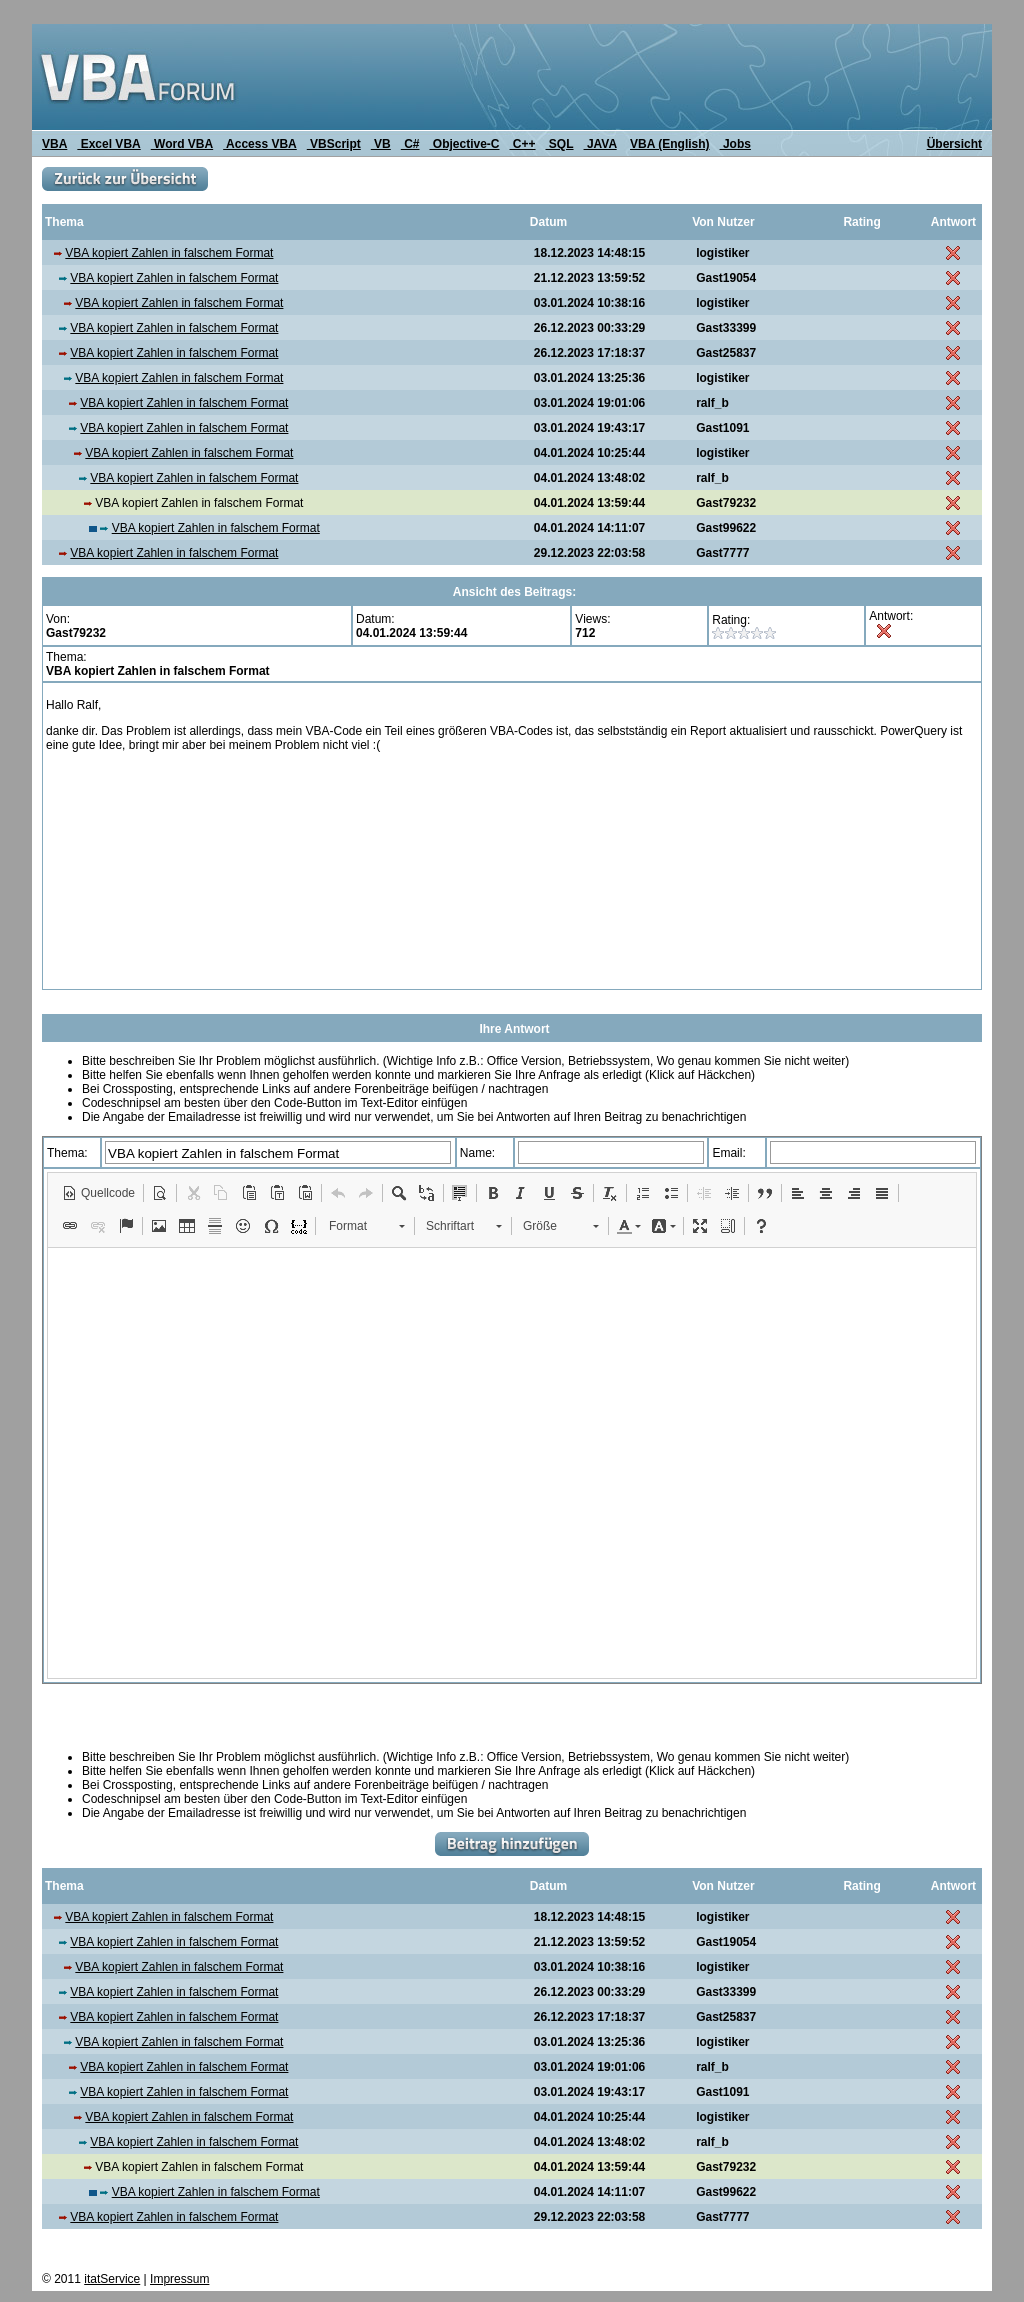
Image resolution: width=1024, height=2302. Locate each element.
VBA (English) (670, 144)
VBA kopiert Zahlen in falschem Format (169, 253)
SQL (560, 144)
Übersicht (954, 144)
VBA (54, 144)
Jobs (735, 144)
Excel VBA (108, 144)
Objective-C (464, 144)
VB (381, 144)
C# (410, 144)
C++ (523, 144)
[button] (98, 1193)
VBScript (334, 144)
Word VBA (182, 144)
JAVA (600, 144)
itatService (112, 2279)
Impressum (179, 2279)
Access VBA (260, 144)
